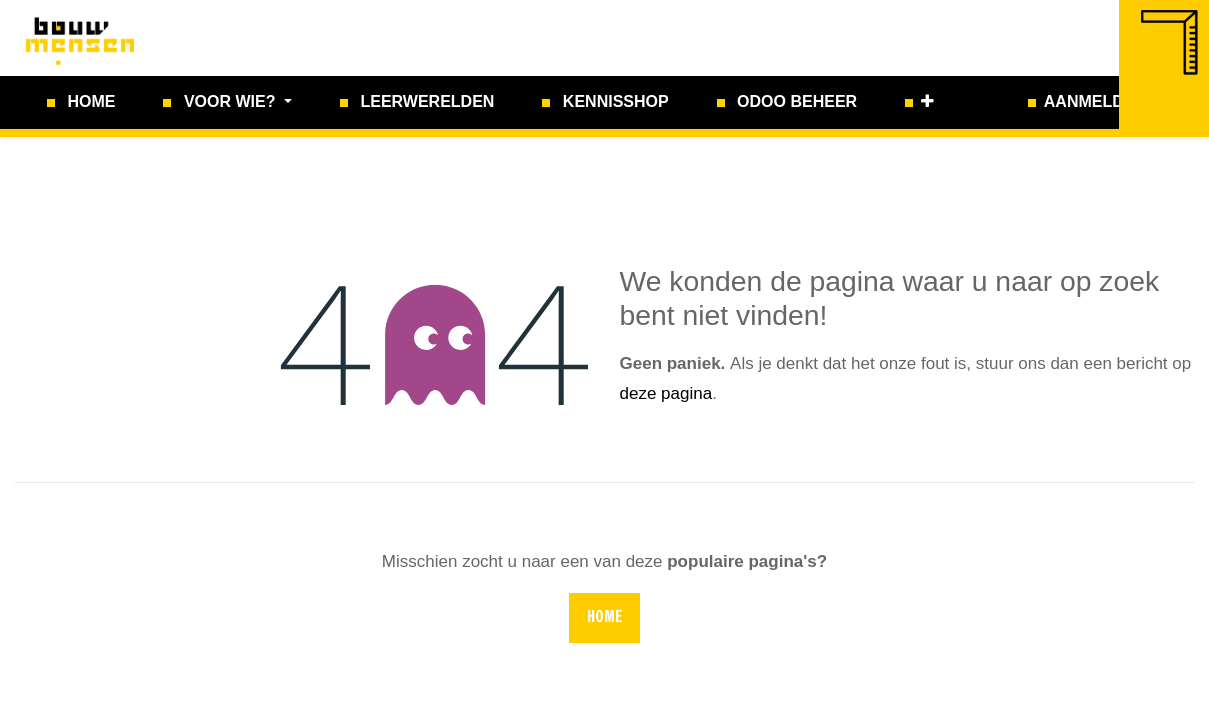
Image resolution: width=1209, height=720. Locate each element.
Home (605, 618)
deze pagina (666, 393)
